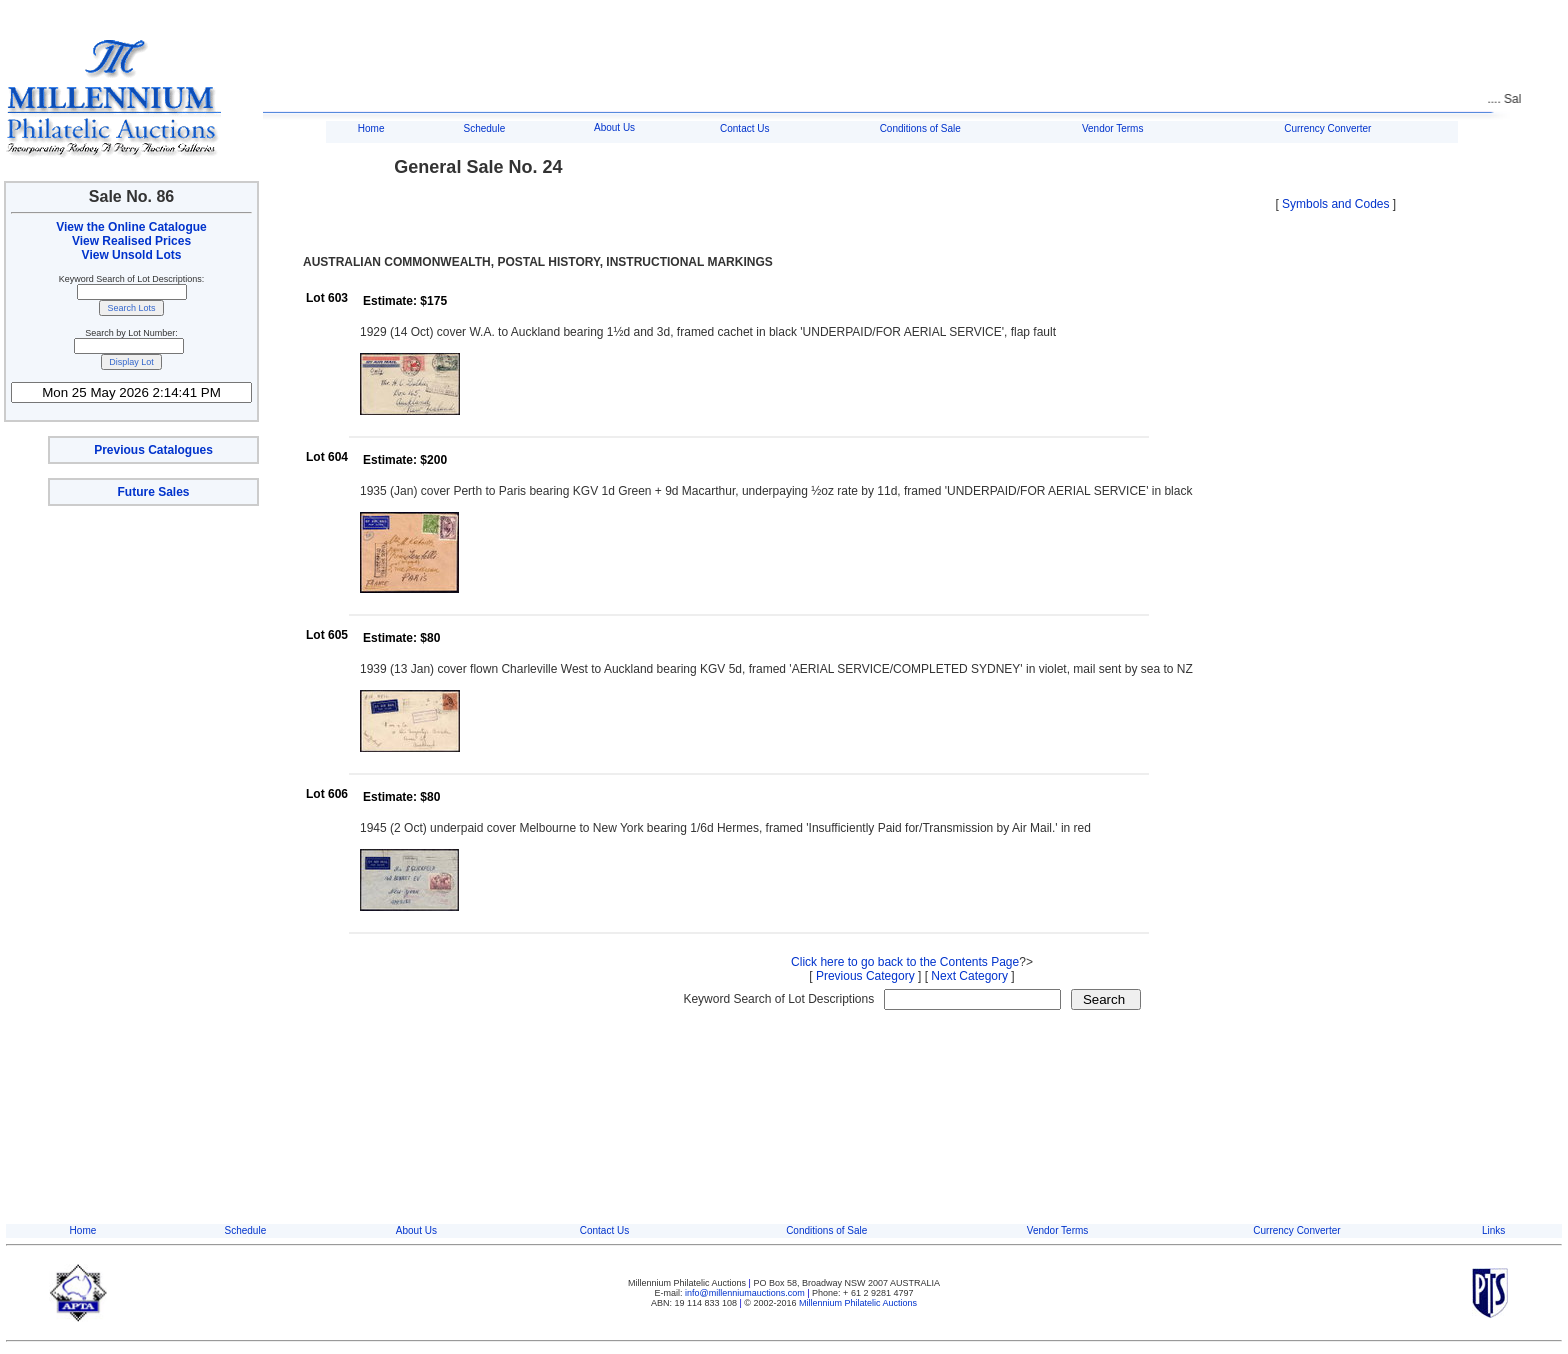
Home (371, 128)
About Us (614, 127)
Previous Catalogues (153, 450)
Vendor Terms (1113, 128)
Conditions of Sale (920, 128)
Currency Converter (1327, 128)
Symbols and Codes (1335, 204)
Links (1493, 1230)
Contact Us (744, 128)
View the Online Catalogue (131, 227)
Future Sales (153, 492)
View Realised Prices (131, 241)
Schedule (485, 128)
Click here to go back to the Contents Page (905, 962)
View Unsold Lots (132, 255)
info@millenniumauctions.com (746, 1293)
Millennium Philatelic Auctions (858, 1303)
